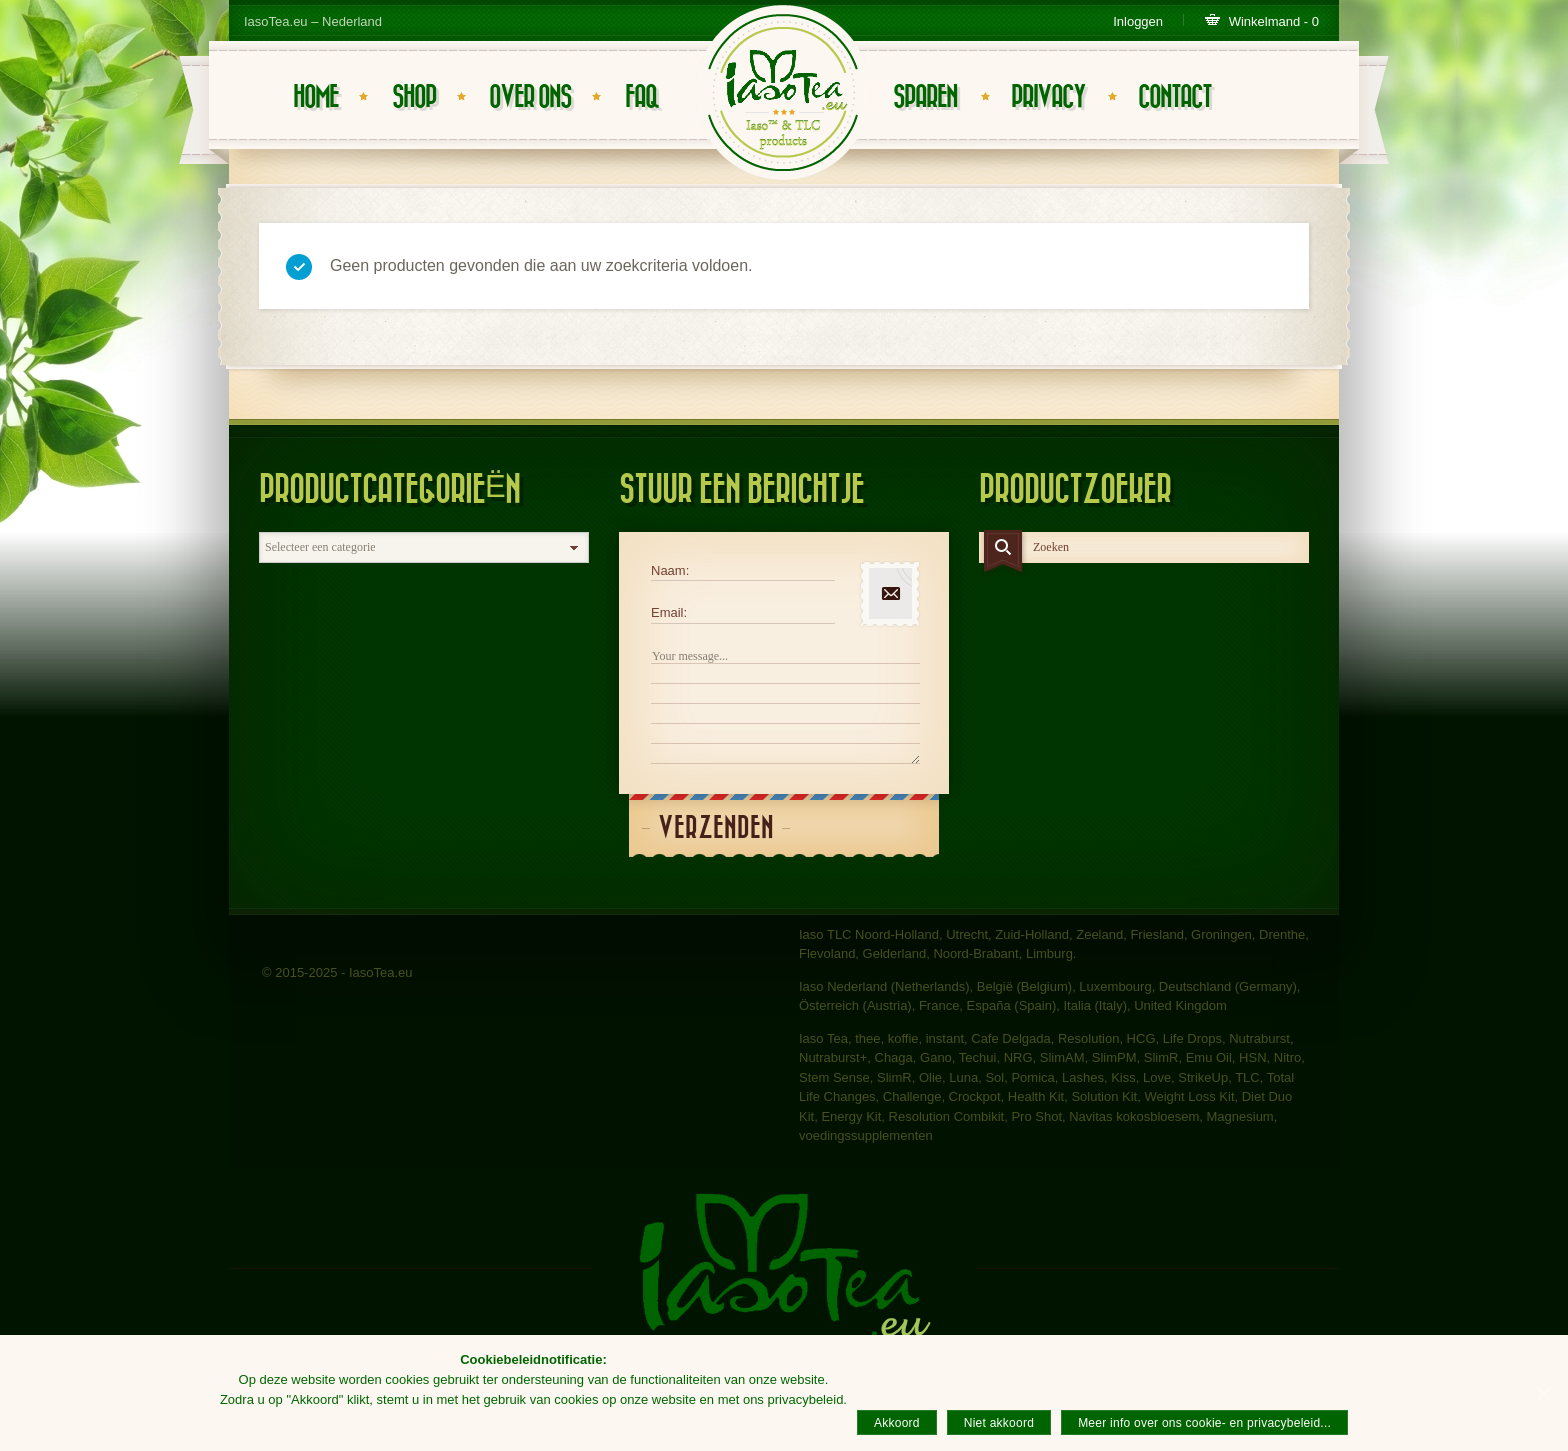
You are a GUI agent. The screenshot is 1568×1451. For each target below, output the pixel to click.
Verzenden (716, 828)
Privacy (1048, 97)
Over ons (530, 97)
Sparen (925, 97)
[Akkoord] (1543, 1393)
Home (315, 97)
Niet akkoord (999, 1423)
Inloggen (1138, 21)
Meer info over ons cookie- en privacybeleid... (1204, 1423)
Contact (1174, 97)
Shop (414, 97)
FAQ (641, 97)
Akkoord (897, 1423)
